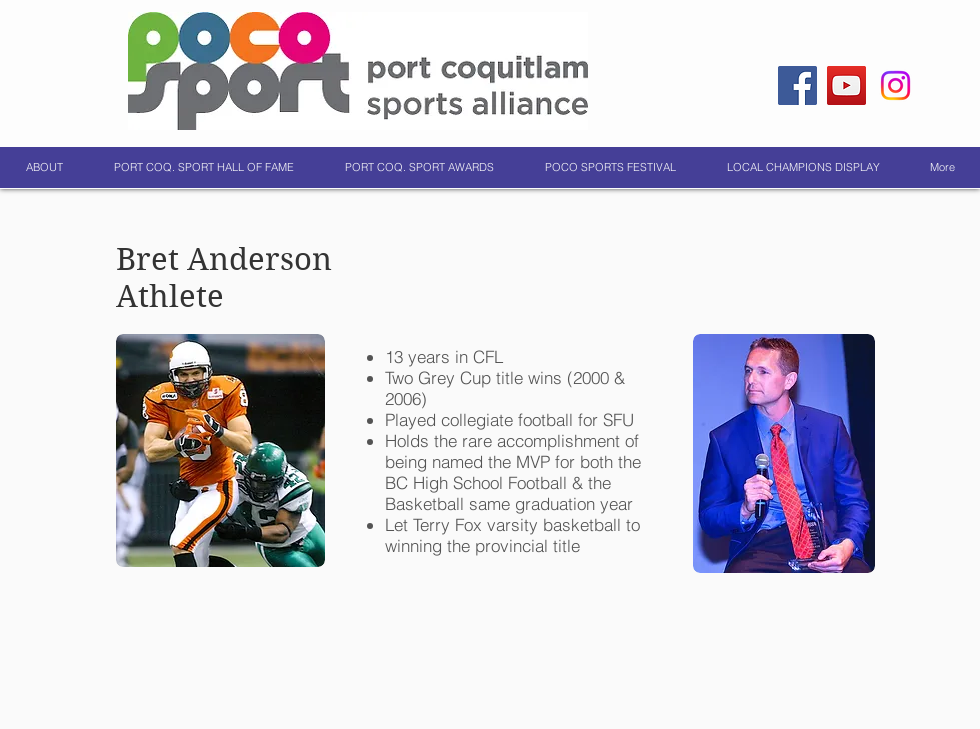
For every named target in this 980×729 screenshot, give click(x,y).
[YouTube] (846, 85)
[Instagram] (895, 85)
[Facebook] (797, 85)
